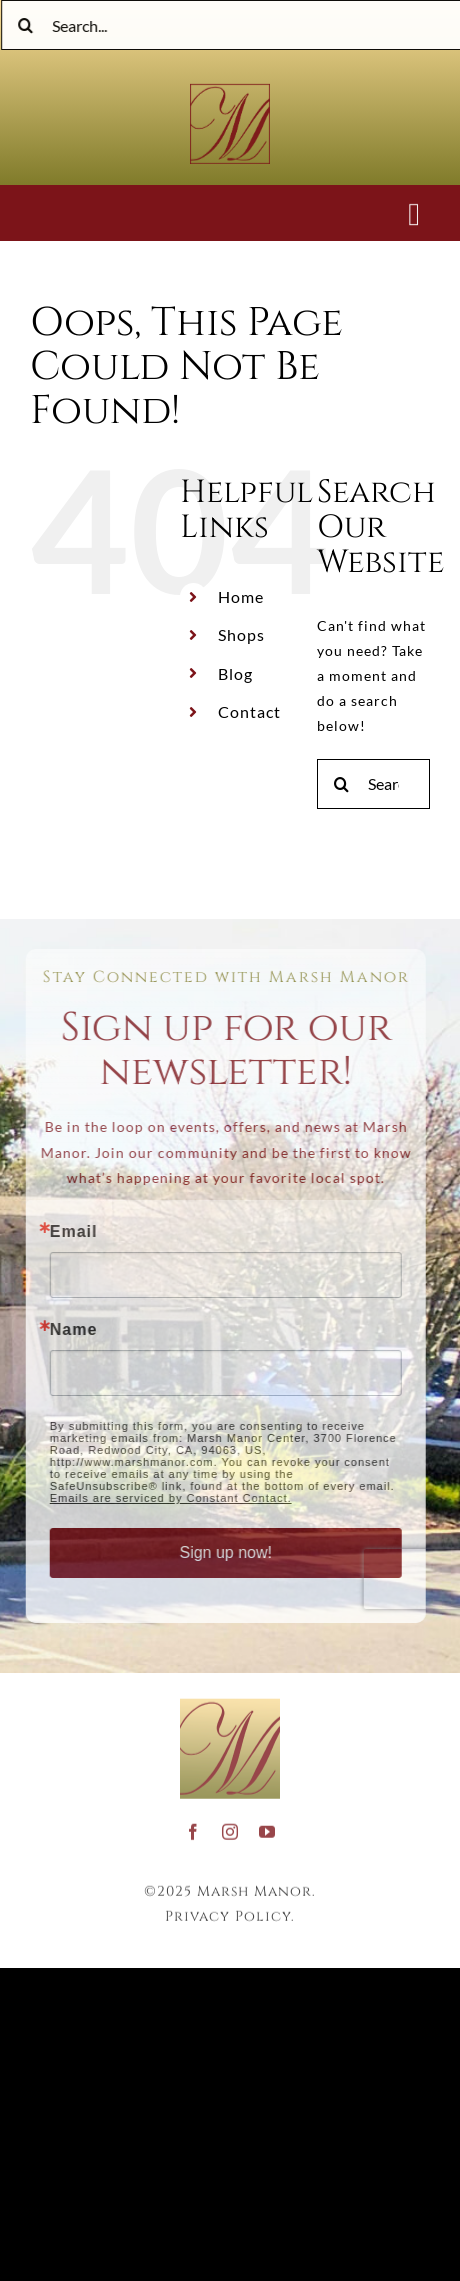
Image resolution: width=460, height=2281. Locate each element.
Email (69, 1232)
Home (241, 596)
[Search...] (373, 784)
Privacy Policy (228, 1911)
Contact (249, 711)
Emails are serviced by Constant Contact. (166, 1498)
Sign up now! (221, 1552)
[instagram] (230, 1827)
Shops (241, 634)
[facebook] (193, 1827)
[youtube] (267, 1827)
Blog (235, 673)
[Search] (28, 25)
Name (69, 1330)
